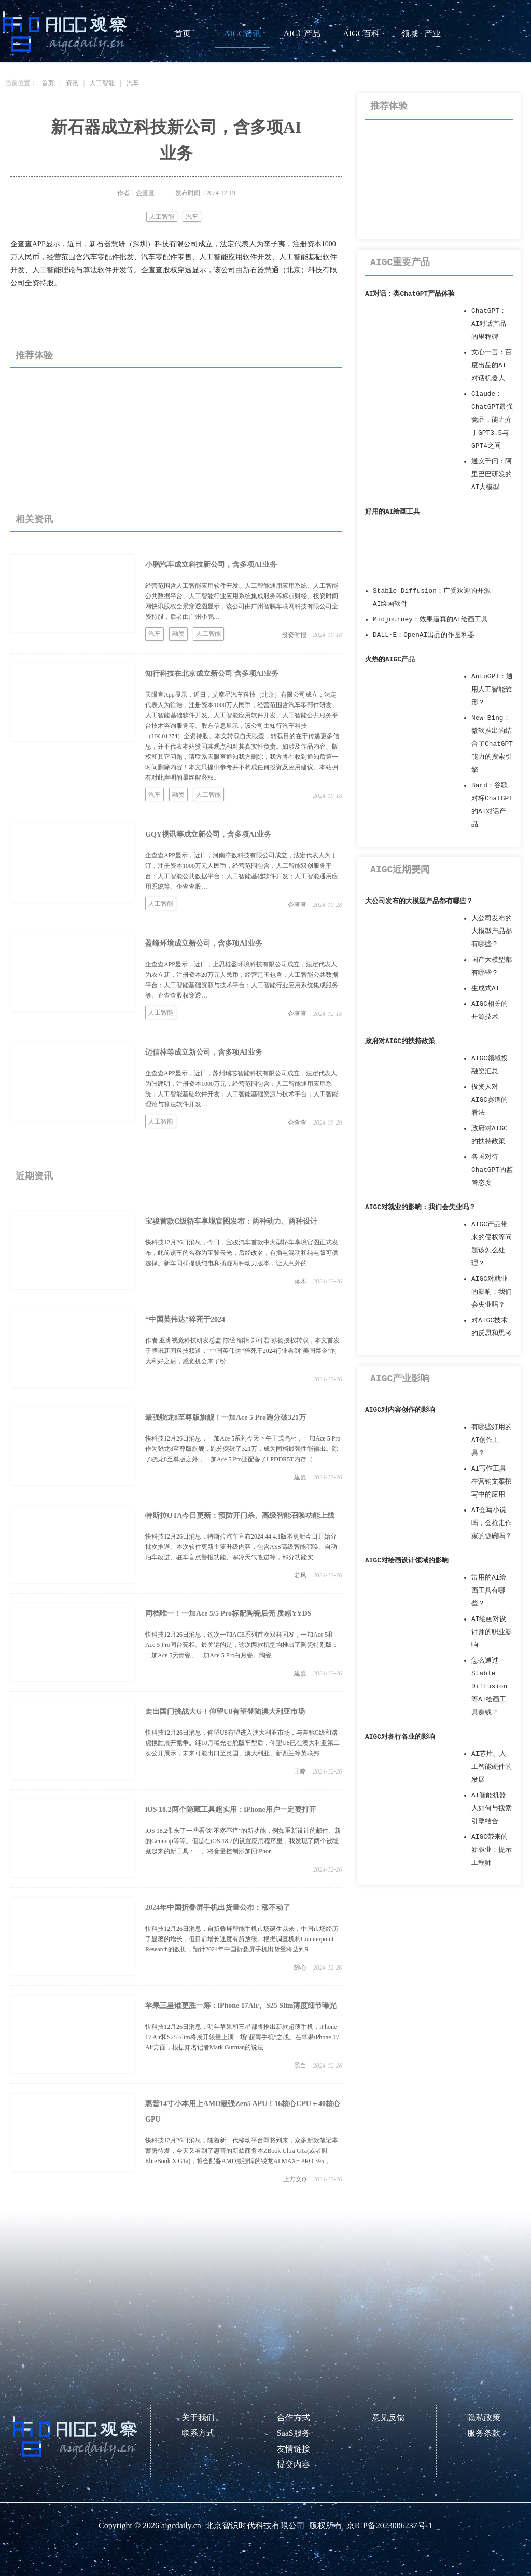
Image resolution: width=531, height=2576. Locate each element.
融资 (178, 634)
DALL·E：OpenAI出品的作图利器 (423, 635)
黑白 (300, 2065)
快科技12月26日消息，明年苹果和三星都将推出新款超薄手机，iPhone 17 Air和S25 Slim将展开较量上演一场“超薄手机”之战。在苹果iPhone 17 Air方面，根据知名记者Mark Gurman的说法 (242, 2037)
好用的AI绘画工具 (392, 512)
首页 (182, 33)
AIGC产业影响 (400, 1379)
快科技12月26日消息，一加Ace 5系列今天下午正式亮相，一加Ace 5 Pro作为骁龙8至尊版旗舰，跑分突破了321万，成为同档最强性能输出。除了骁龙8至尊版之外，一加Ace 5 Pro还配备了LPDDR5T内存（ (242, 1449)
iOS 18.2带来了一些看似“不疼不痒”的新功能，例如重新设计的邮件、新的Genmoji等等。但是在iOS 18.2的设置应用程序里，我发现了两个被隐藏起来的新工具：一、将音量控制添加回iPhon (243, 1841)
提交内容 (293, 2464)
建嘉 (300, 1477)
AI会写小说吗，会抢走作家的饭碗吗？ (491, 1523)
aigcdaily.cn (181, 2525)
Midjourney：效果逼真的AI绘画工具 (430, 620)
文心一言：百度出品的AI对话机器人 (491, 365)
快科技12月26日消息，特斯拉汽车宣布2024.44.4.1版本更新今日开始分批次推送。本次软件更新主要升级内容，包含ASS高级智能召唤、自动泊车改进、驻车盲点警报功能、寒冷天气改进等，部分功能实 (241, 1547)
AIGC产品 (301, 33)
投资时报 (294, 635)
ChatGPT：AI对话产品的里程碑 (488, 324)
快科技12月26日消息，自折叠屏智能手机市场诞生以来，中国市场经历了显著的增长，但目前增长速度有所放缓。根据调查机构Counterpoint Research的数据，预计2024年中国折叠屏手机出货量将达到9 (241, 1939)
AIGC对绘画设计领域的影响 (407, 1560)
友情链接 (293, 2448)
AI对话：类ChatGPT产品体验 (410, 294)
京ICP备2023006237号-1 (389, 2525)
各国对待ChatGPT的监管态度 (492, 1170)
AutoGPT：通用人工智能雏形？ (492, 690)
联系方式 (198, 2433)
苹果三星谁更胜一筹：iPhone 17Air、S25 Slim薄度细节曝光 (241, 2006)
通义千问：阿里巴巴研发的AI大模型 (491, 474)
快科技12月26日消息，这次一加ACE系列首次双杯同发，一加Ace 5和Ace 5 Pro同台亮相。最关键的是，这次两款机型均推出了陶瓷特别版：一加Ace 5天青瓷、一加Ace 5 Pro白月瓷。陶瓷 (241, 1645)
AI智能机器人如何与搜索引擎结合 (491, 1808)
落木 (300, 1281)
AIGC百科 (361, 33)
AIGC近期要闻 (400, 870)
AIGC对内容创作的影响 (400, 1410)
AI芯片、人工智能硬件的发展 (491, 1767)
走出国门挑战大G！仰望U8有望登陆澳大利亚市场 (225, 1711)
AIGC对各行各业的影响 (400, 1737)
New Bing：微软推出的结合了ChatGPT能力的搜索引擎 (492, 744)
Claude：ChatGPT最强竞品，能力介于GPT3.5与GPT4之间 (492, 420)
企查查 (297, 904)
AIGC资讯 (242, 33)
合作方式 (293, 2417)
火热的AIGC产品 (390, 659)
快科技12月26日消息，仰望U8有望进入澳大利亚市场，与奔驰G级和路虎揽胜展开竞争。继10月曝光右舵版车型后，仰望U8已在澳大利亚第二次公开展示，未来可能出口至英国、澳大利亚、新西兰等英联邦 (242, 1743)
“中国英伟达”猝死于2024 (185, 1319)
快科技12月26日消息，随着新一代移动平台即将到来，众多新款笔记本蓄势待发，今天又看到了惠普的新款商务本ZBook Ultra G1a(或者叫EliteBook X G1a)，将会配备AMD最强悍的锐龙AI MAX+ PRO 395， (241, 2151)
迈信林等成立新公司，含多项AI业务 (203, 1052)
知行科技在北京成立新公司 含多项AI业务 (211, 673)
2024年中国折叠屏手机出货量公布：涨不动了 (217, 1908)
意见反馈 (388, 2417)
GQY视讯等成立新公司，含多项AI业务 (208, 834)
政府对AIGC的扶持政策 (400, 1041)
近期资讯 (34, 1176)
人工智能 (102, 83)
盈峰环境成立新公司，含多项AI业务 (203, 943)
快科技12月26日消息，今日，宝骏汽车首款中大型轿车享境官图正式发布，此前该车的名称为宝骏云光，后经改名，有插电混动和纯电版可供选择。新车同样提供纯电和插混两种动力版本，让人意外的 (241, 1253)
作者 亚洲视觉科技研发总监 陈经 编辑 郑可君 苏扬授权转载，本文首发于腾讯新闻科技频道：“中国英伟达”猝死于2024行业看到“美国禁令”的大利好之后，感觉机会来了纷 (242, 1351)
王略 (300, 1771)
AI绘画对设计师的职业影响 (491, 1632)
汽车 (133, 83)
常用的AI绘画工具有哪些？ (488, 1591)
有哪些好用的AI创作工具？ (491, 1440)
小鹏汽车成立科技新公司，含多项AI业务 (211, 565)
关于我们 (198, 2417)
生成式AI (485, 988)
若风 (300, 1575)
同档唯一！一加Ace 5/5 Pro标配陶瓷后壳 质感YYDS (228, 1613)
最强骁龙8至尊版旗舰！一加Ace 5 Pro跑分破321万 (225, 1417)
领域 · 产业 (421, 33)
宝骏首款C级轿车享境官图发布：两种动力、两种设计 (231, 1221)
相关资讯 (34, 519)
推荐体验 (34, 355)
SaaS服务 (293, 2433)
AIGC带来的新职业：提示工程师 (491, 1850)
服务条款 (483, 2433)
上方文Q (294, 2179)
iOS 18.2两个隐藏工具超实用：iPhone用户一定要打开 (230, 1809)
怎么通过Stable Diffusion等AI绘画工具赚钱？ (489, 1686)
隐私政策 (483, 2417)
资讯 (72, 83)
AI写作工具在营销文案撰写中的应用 (491, 1482)
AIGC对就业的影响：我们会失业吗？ (420, 1207)
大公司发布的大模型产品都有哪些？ (419, 901)
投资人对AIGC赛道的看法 (489, 1100)
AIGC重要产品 (400, 262)
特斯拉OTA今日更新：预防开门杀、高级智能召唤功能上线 (239, 1515)
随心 (300, 1967)
